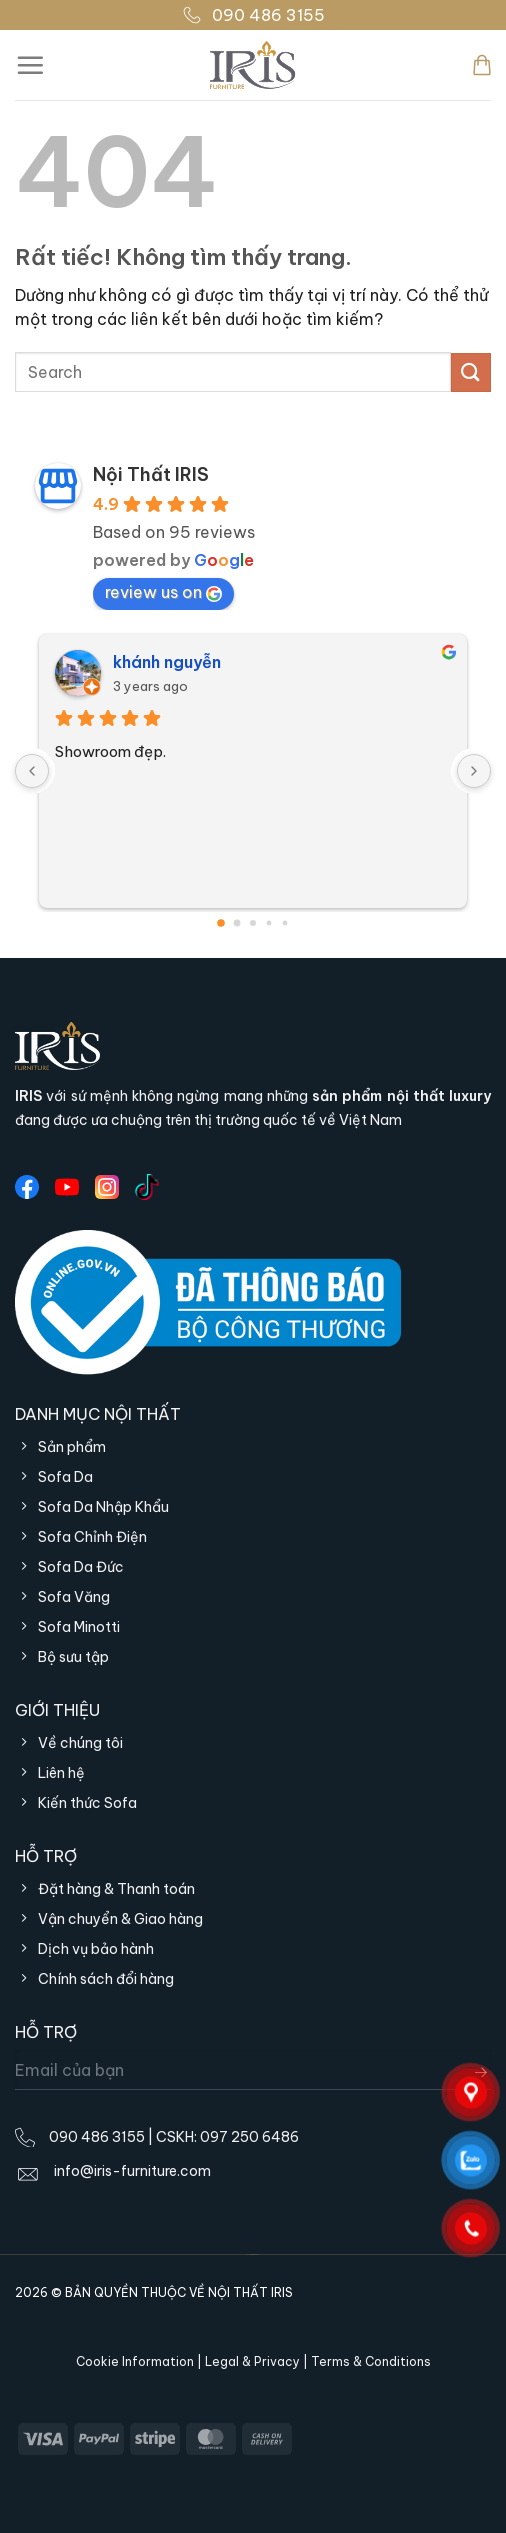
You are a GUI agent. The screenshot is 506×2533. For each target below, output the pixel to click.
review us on (163, 592)
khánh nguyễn (167, 662)
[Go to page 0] (221, 923)
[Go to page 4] (285, 923)
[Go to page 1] (237, 923)
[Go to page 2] (253, 923)
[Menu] (30, 65)
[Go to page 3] (269, 923)
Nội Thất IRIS (151, 474)
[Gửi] (471, 372)
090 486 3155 (253, 15)
